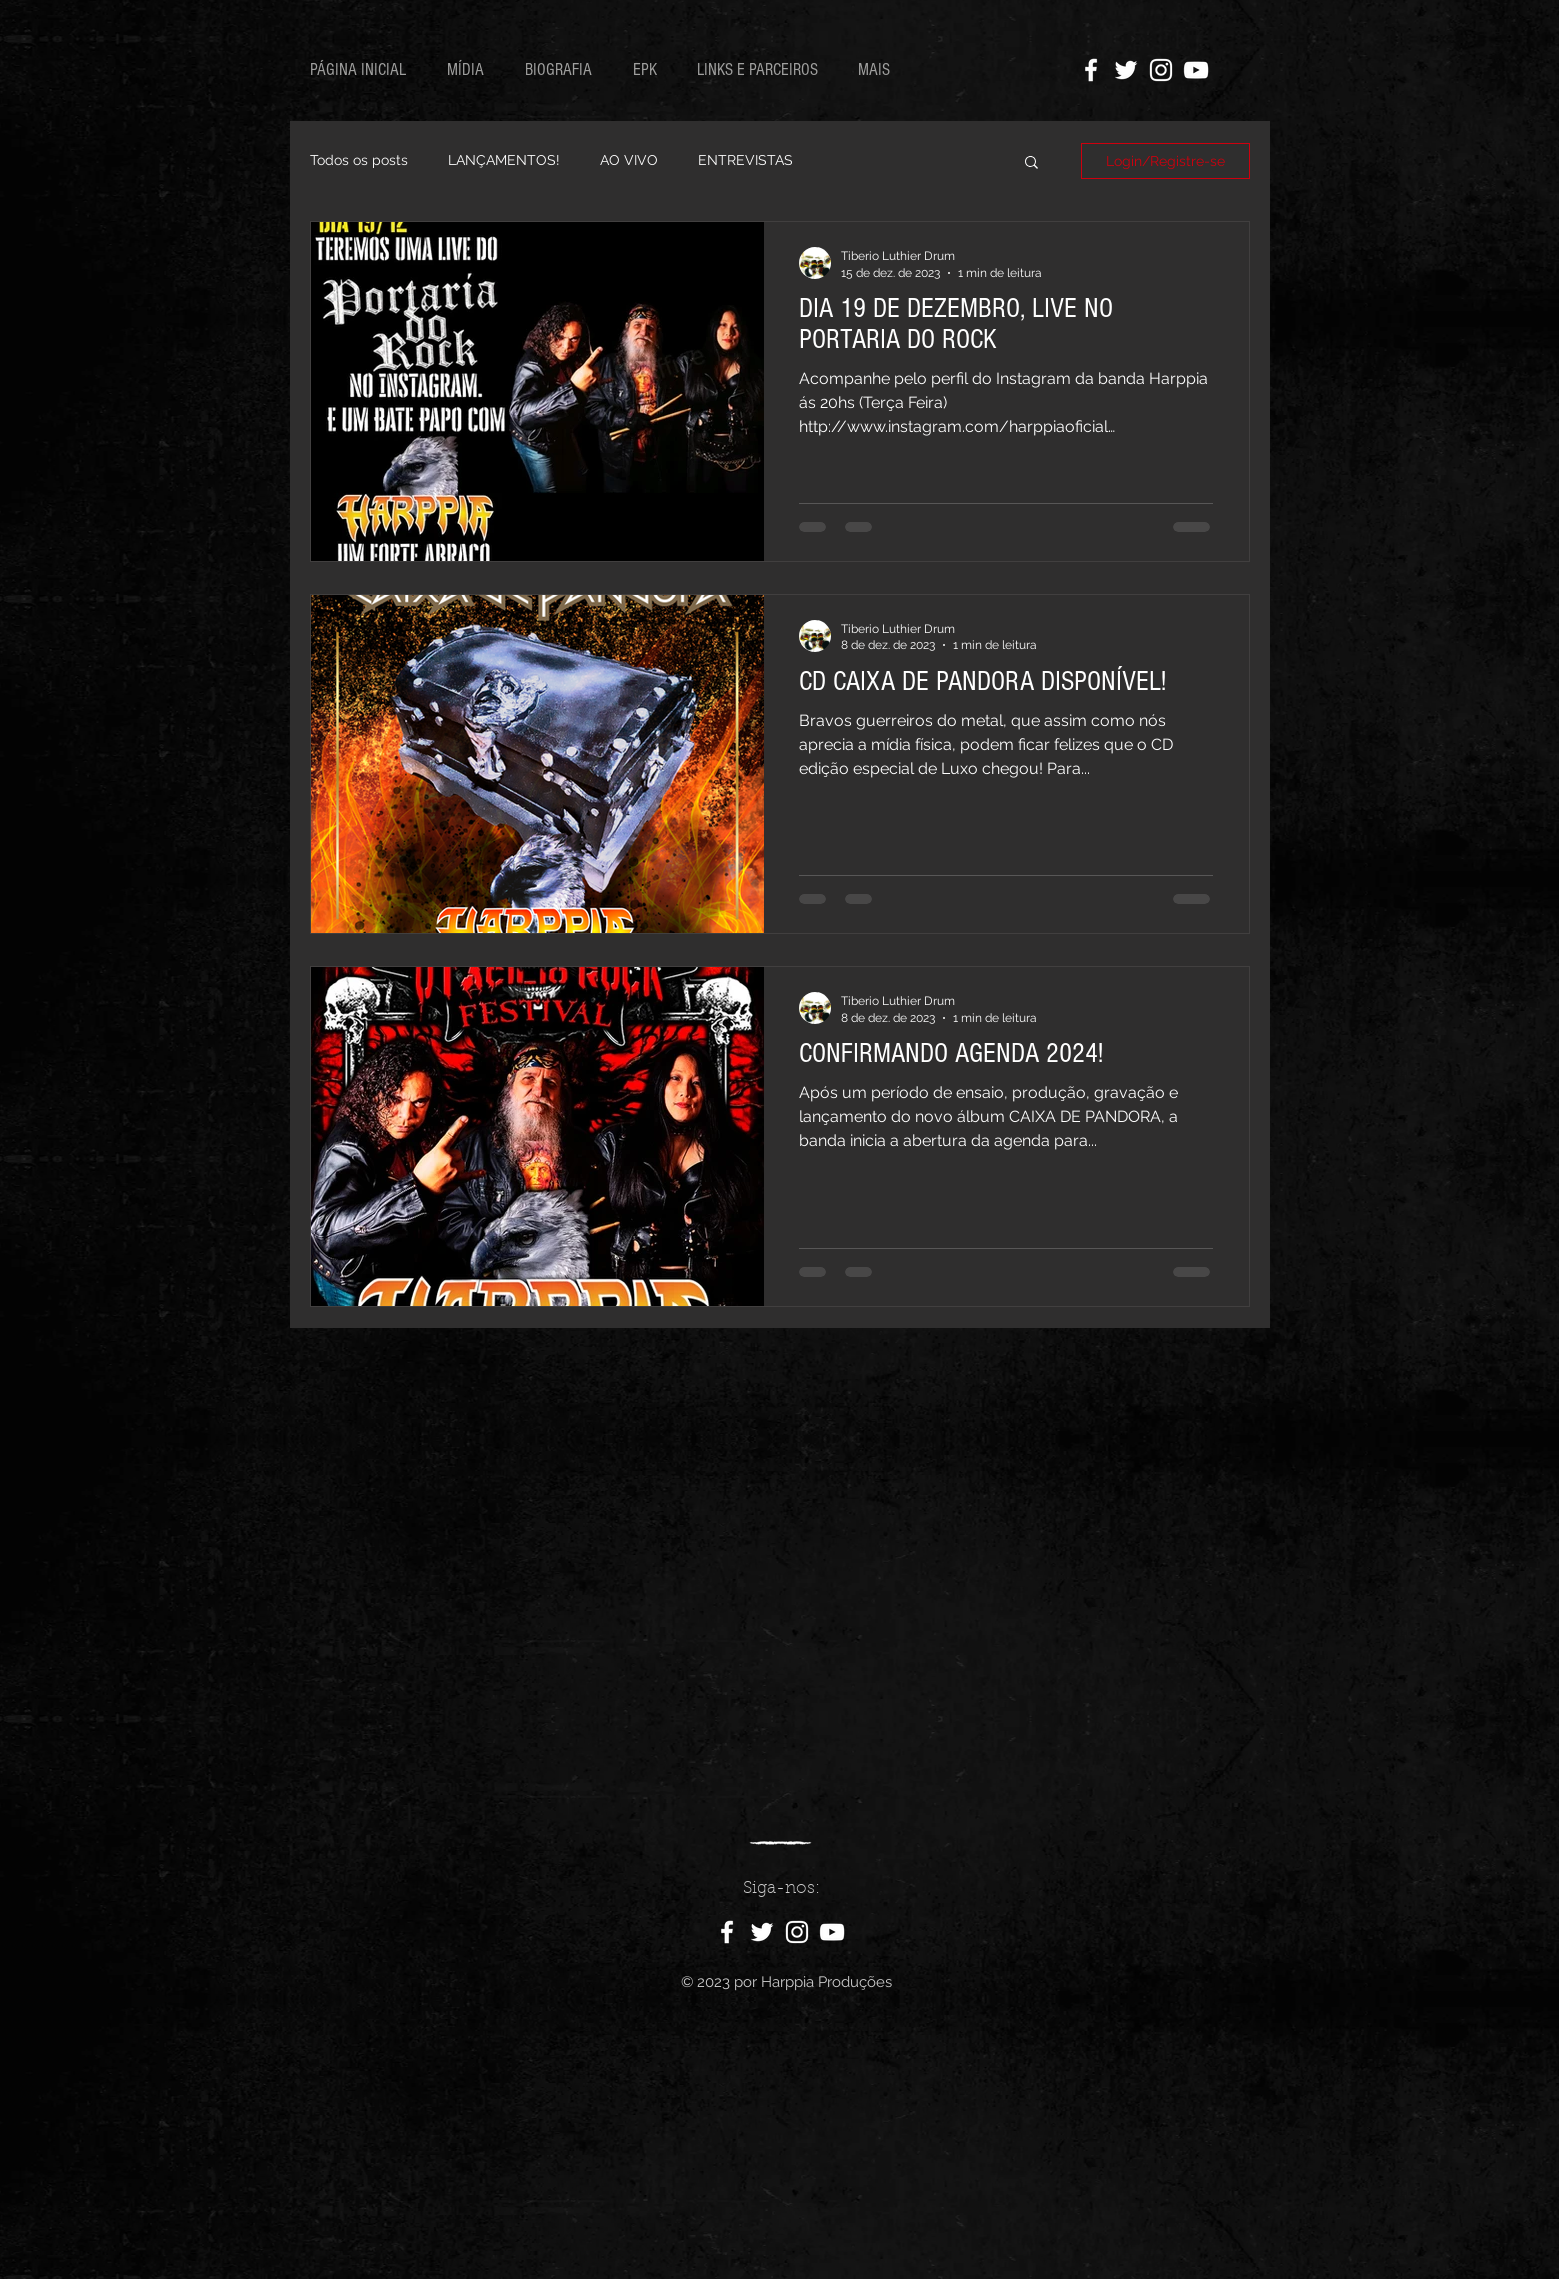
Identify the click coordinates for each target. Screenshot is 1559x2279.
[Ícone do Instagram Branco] (1161, 70)
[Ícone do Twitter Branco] (1126, 70)
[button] (1031, 163)
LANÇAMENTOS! (504, 160)
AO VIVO (629, 160)
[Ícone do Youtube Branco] (1196, 70)
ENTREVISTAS (745, 160)
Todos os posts (359, 160)
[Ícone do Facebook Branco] (1091, 70)
